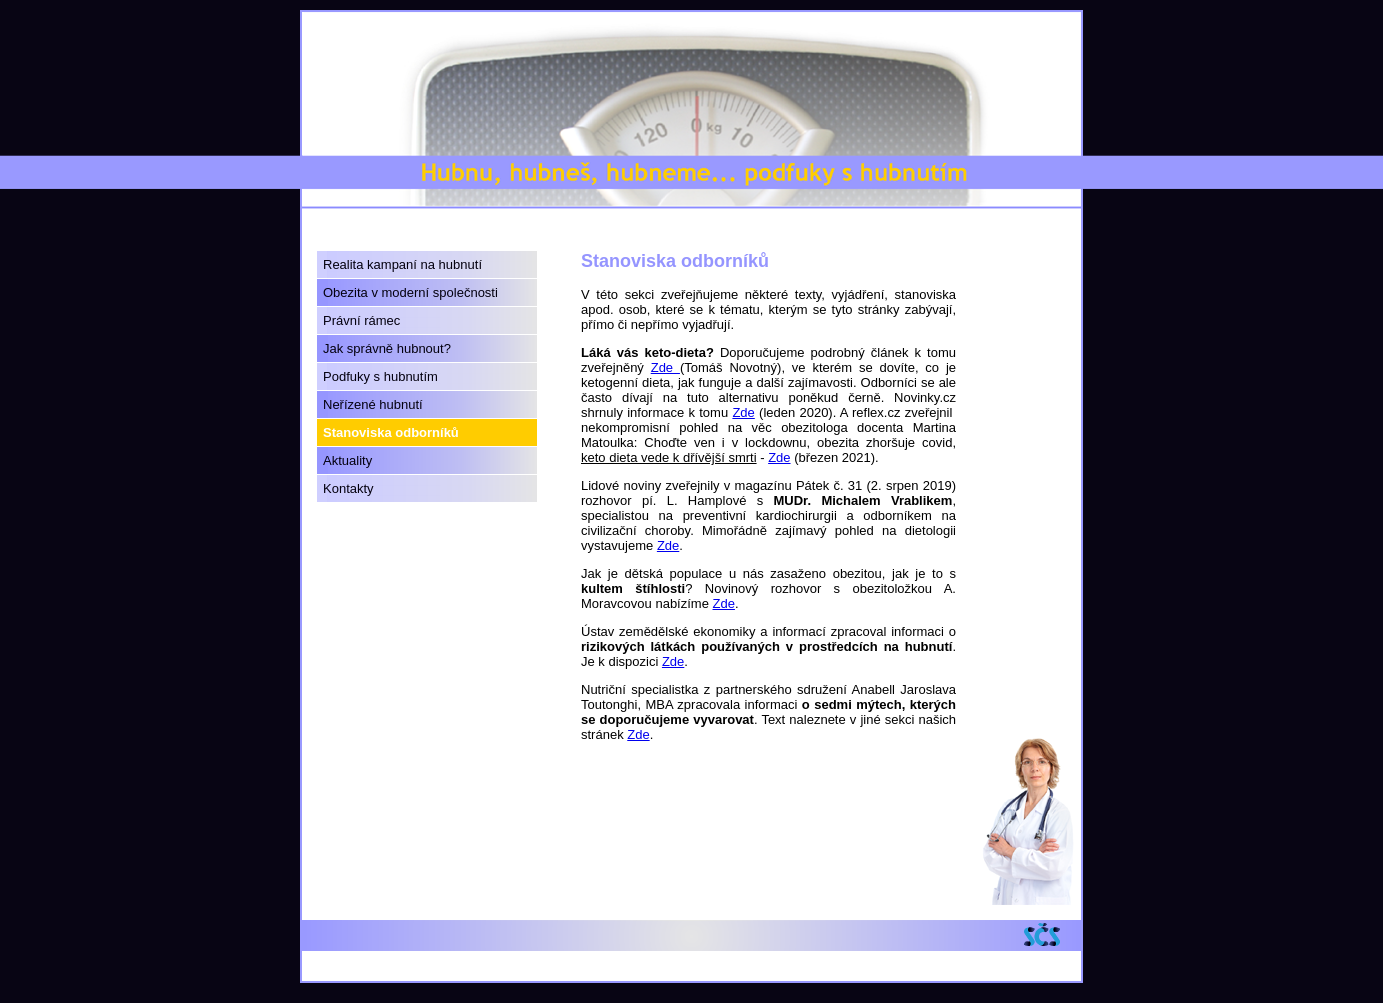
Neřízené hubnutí (373, 404)
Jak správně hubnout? (387, 348)
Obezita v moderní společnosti (410, 292)
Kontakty (348, 488)
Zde (665, 367)
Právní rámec (361, 320)
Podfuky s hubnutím (380, 376)
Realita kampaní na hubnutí (402, 264)
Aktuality (347, 460)
